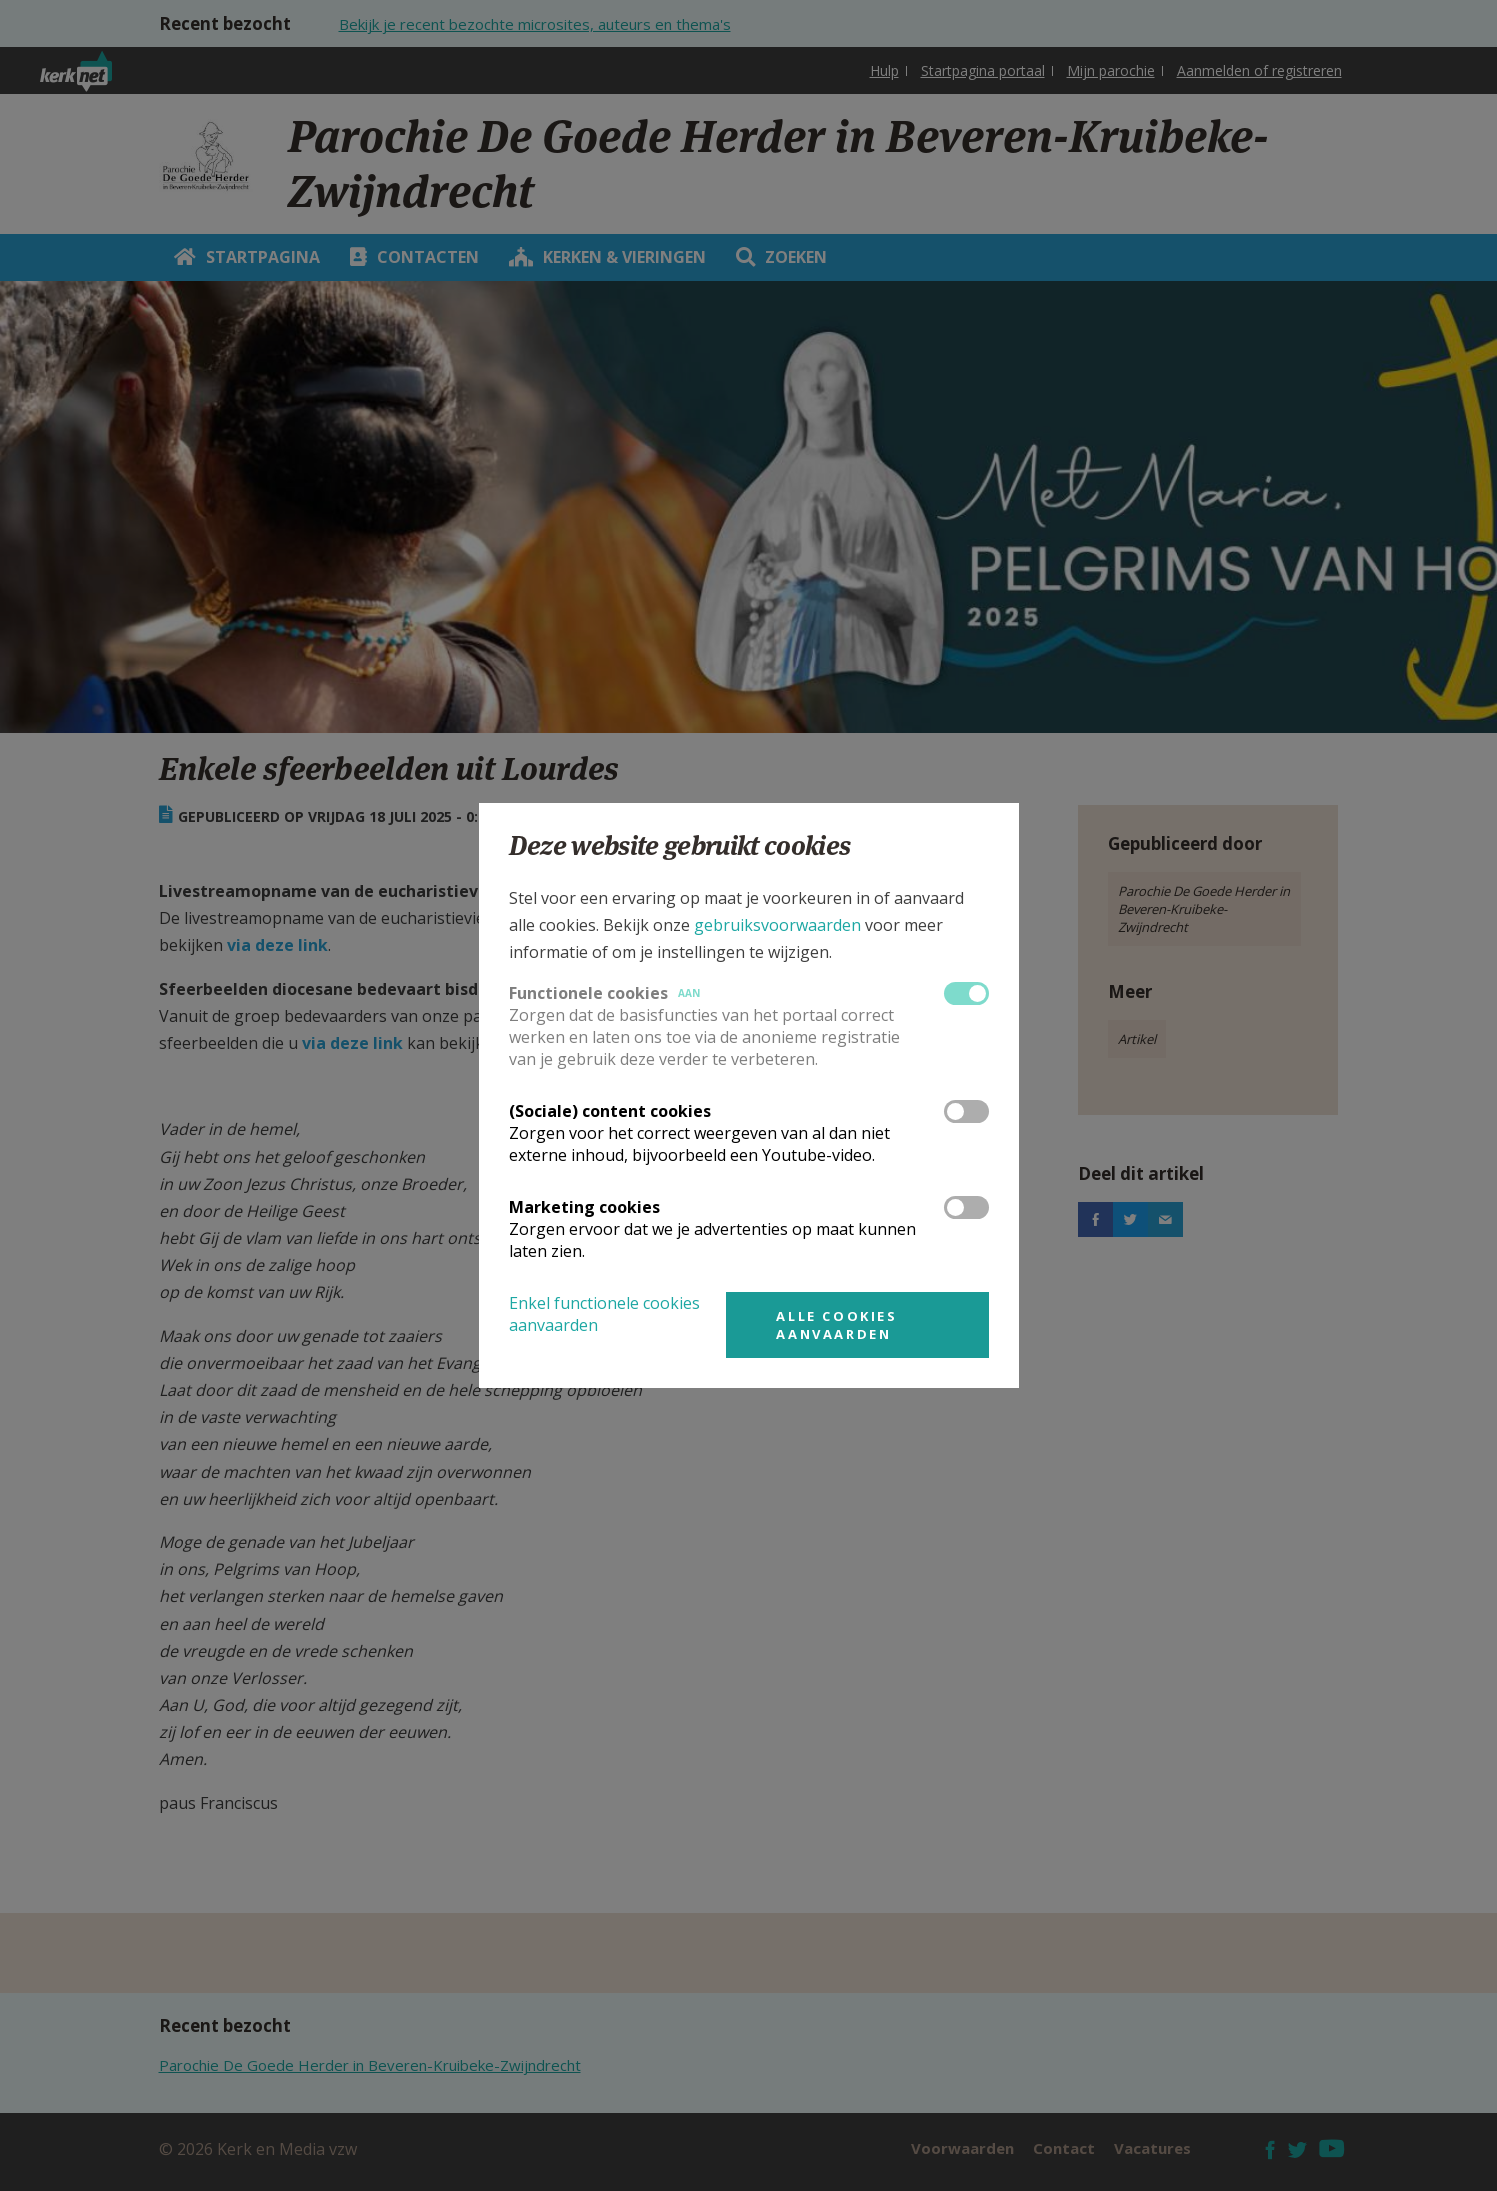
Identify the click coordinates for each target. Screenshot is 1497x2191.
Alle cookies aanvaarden (836, 1325)
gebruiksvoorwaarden (777, 925)
